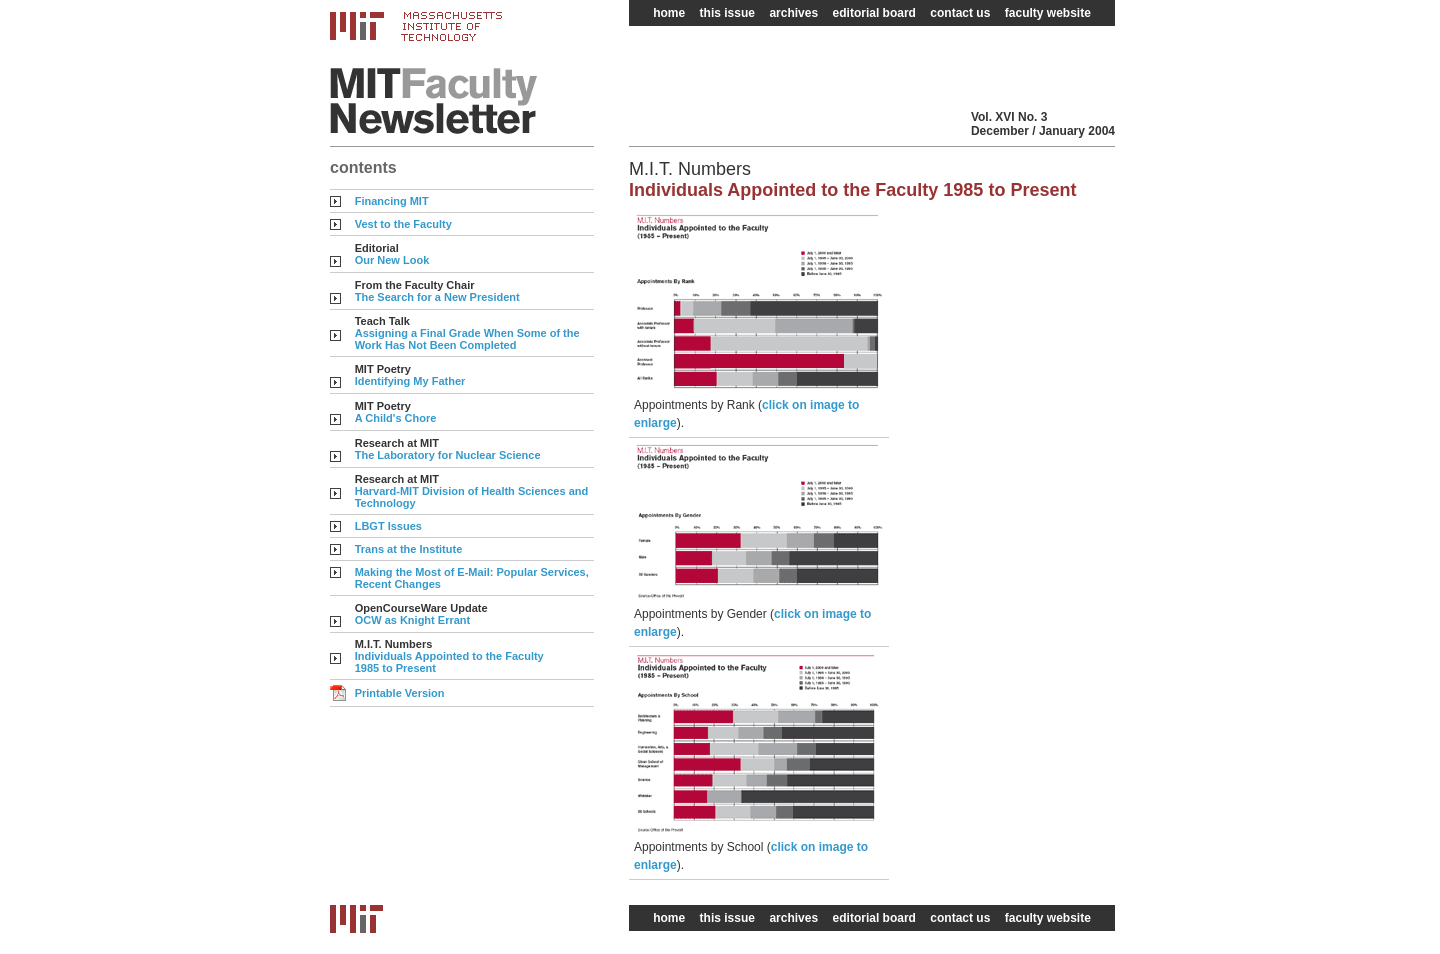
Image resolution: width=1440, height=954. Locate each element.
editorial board (874, 13)
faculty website (1048, 13)
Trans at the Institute (409, 549)
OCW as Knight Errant (413, 620)
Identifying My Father (410, 381)
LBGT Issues (388, 526)
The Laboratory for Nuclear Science (448, 455)
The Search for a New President (437, 297)
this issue (727, 13)
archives (793, 13)
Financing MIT (392, 201)
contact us (960, 13)
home (669, 13)
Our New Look (392, 260)
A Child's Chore (396, 418)
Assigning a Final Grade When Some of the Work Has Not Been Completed (467, 339)
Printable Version (400, 693)
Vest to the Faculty (403, 224)
